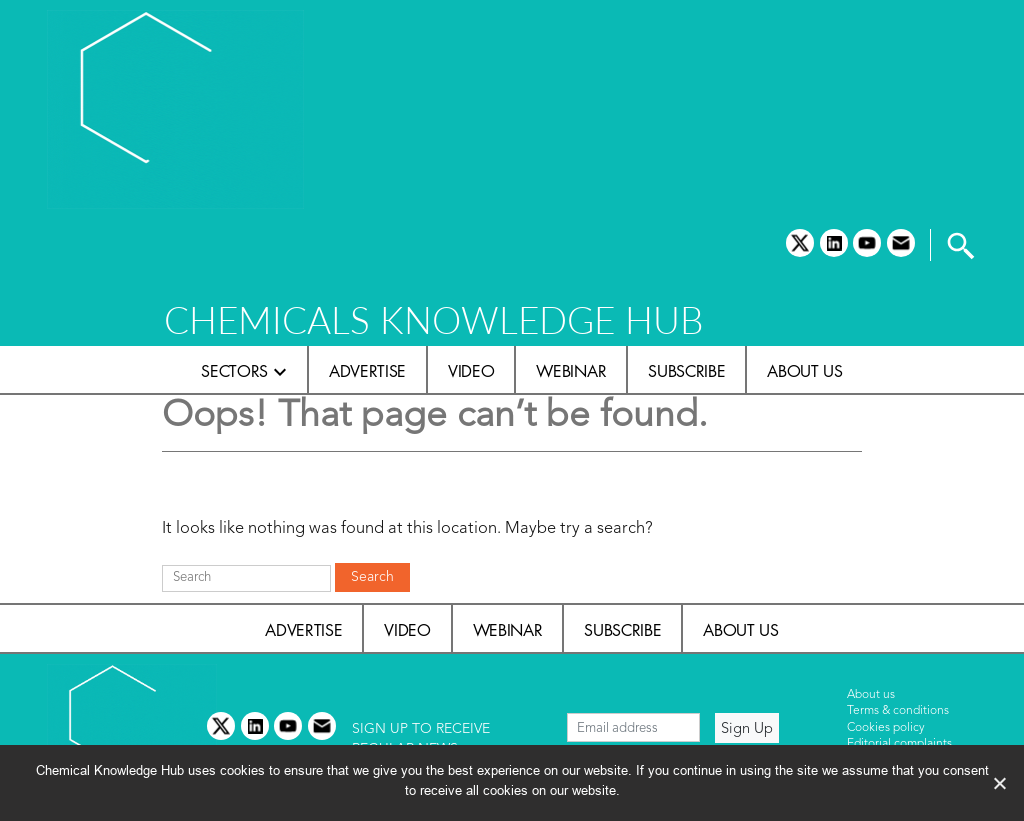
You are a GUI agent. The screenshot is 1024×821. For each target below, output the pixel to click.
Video (471, 371)
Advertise (367, 371)
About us (804, 371)
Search (372, 577)
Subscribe (686, 371)
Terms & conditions (898, 711)
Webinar (571, 371)
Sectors (234, 371)
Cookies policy (886, 728)
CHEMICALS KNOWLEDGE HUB (433, 319)
